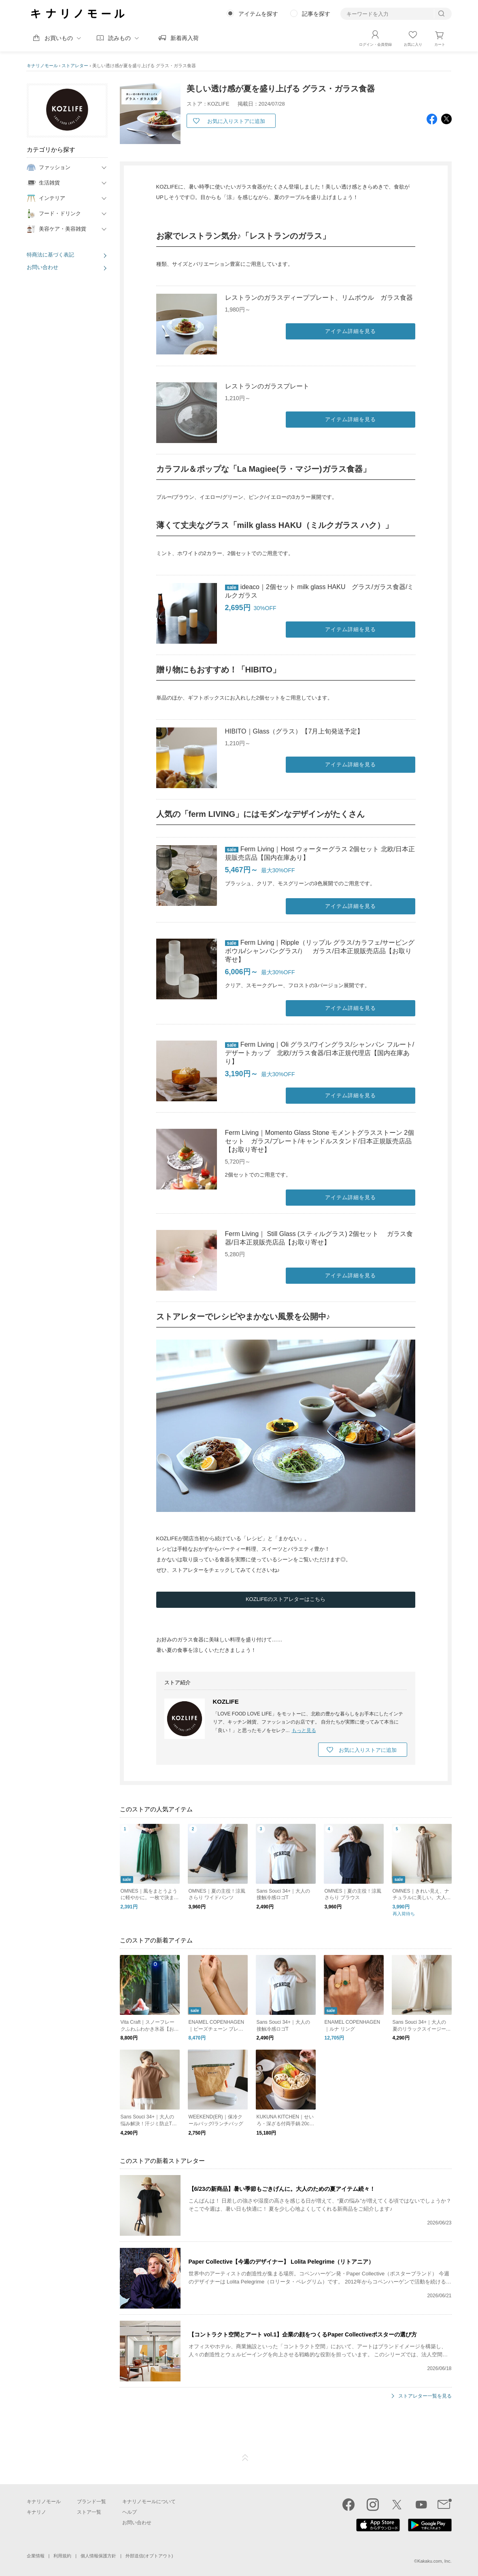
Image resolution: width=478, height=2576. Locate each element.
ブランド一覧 (91, 2502)
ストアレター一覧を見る (425, 2396)
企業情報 (36, 2556)
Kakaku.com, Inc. (434, 2561)
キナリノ (36, 2512)
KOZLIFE (226, 1701)
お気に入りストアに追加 (236, 121)
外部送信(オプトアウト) (149, 2556)
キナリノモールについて (149, 2502)
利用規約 (62, 2556)
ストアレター (75, 65)
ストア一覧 (89, 2512)
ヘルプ (129, 2512)
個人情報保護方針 (98, 2556)
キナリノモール (42, 65)
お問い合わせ (42, 267)
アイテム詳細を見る (350, 331)
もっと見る (304, 1730)
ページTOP (245, 2458)
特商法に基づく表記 (50, 255)
